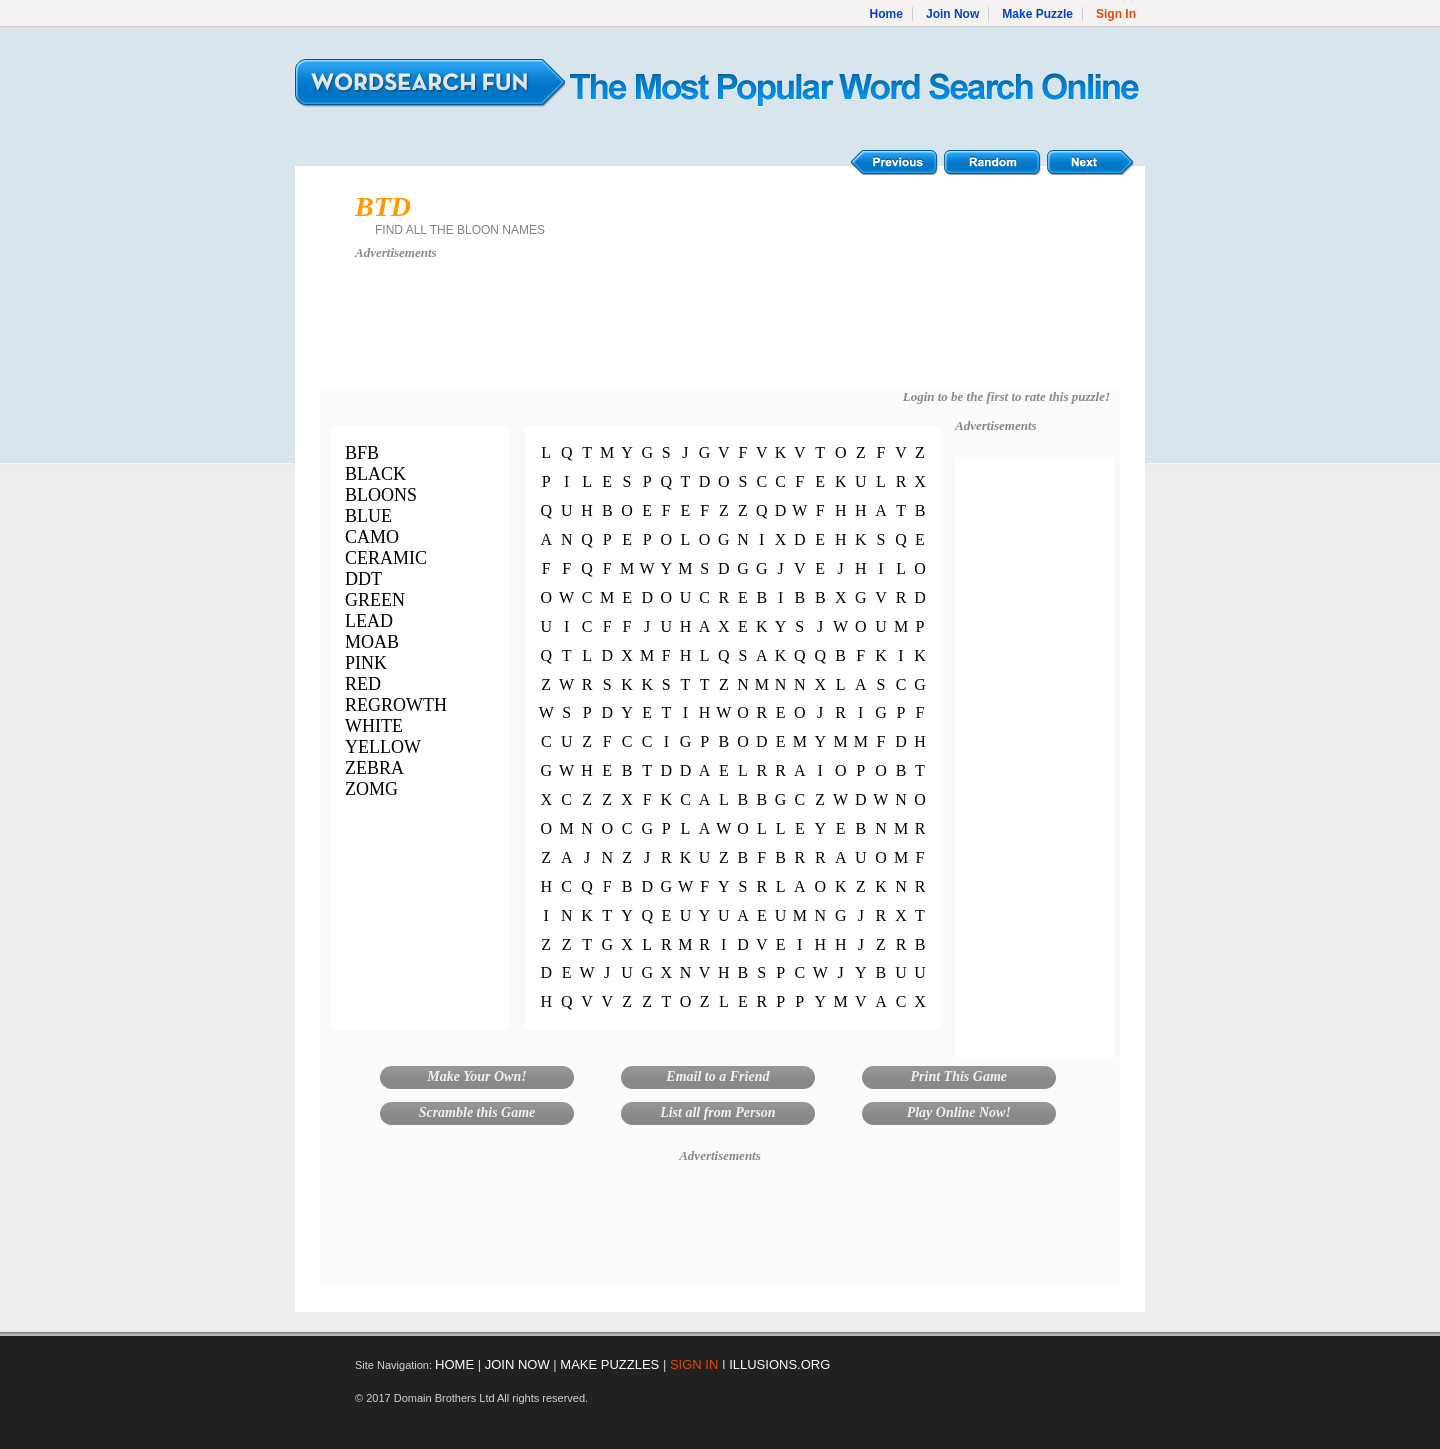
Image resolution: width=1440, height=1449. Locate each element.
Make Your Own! (476, 1076)
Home (886, 14)
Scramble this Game (477, 1112)
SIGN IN (694, 1364)
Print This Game (959, 1076)
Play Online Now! (959, 1112)
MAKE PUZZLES (609, 1364)
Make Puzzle (1037, 14)
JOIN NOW (517, 1364)
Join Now (952, 14)
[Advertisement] (720, 334)
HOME (454, 1364)
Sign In (1116, 14)
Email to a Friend (717, 1076)
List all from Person (718, 1112)
